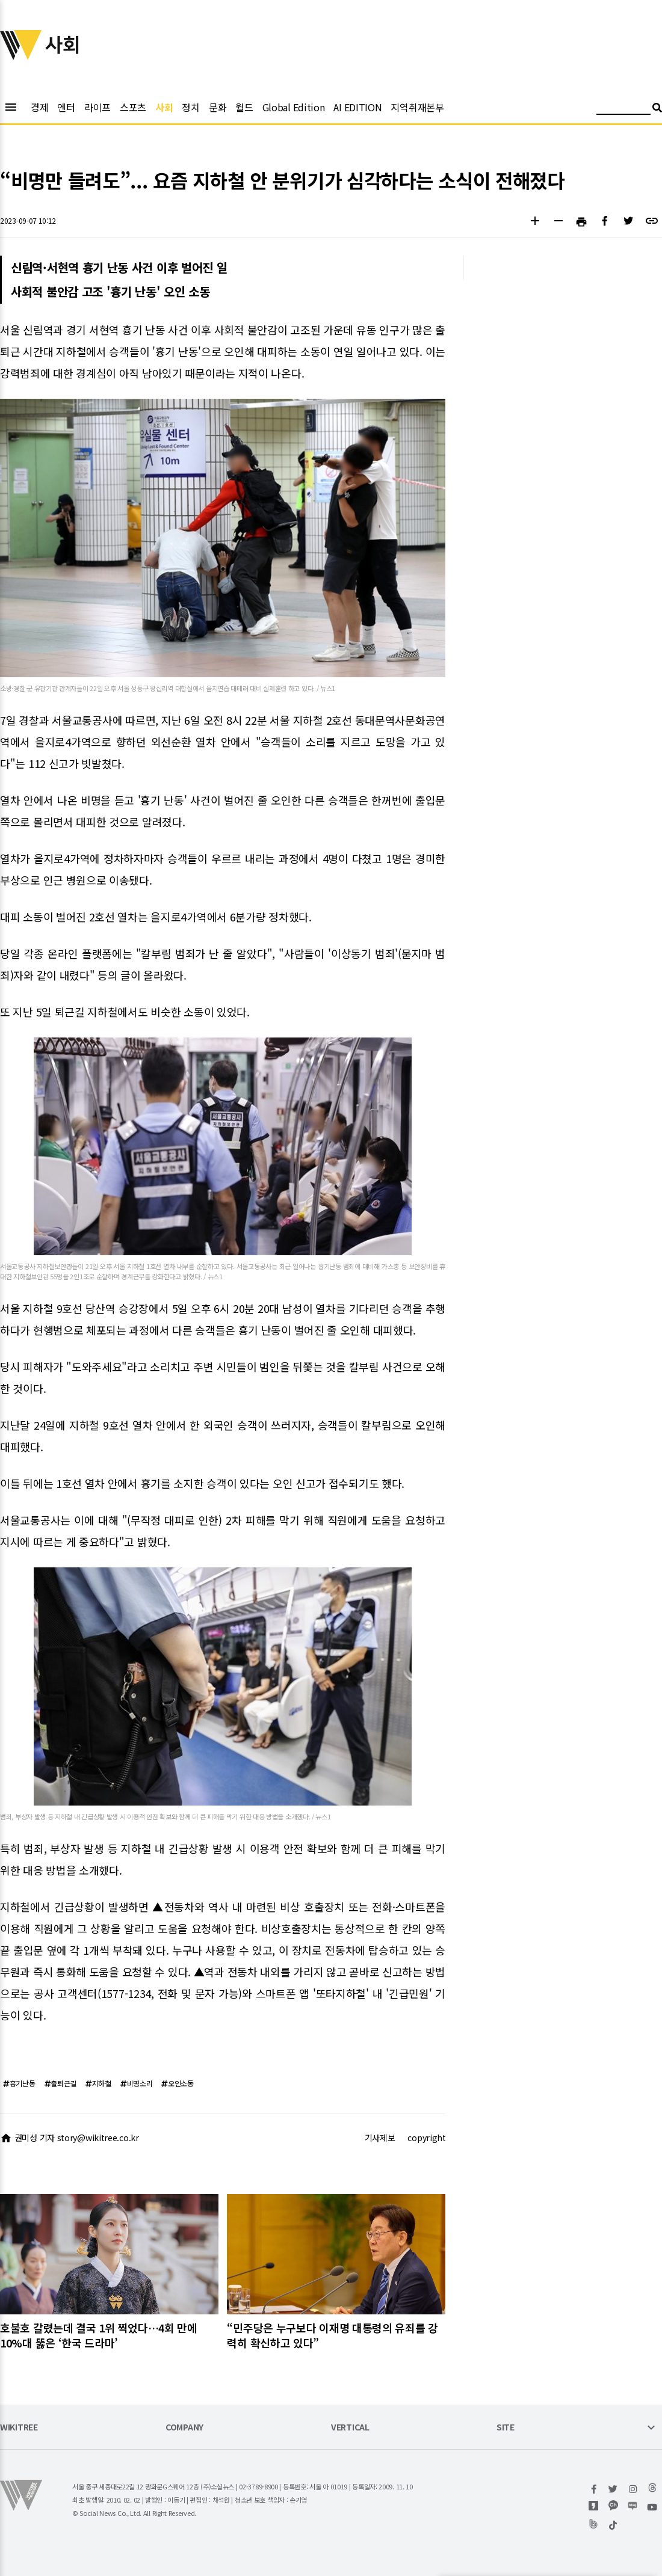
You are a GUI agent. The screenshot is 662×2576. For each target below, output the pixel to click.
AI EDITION (357, 107)
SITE (505, 2428)
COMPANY (184, 2428)
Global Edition (293, 107)
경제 (39, 107)
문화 (217, 107)
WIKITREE (19, 2428)
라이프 (97, 107)
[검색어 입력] (623, 109)
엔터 (66, 107)
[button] (534, 222)
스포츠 (133, 107)
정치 (190, 107)
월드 (244, 107)
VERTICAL (350, 2428)
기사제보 (380, 2138)
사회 (164, 107)
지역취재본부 (417, 107)
